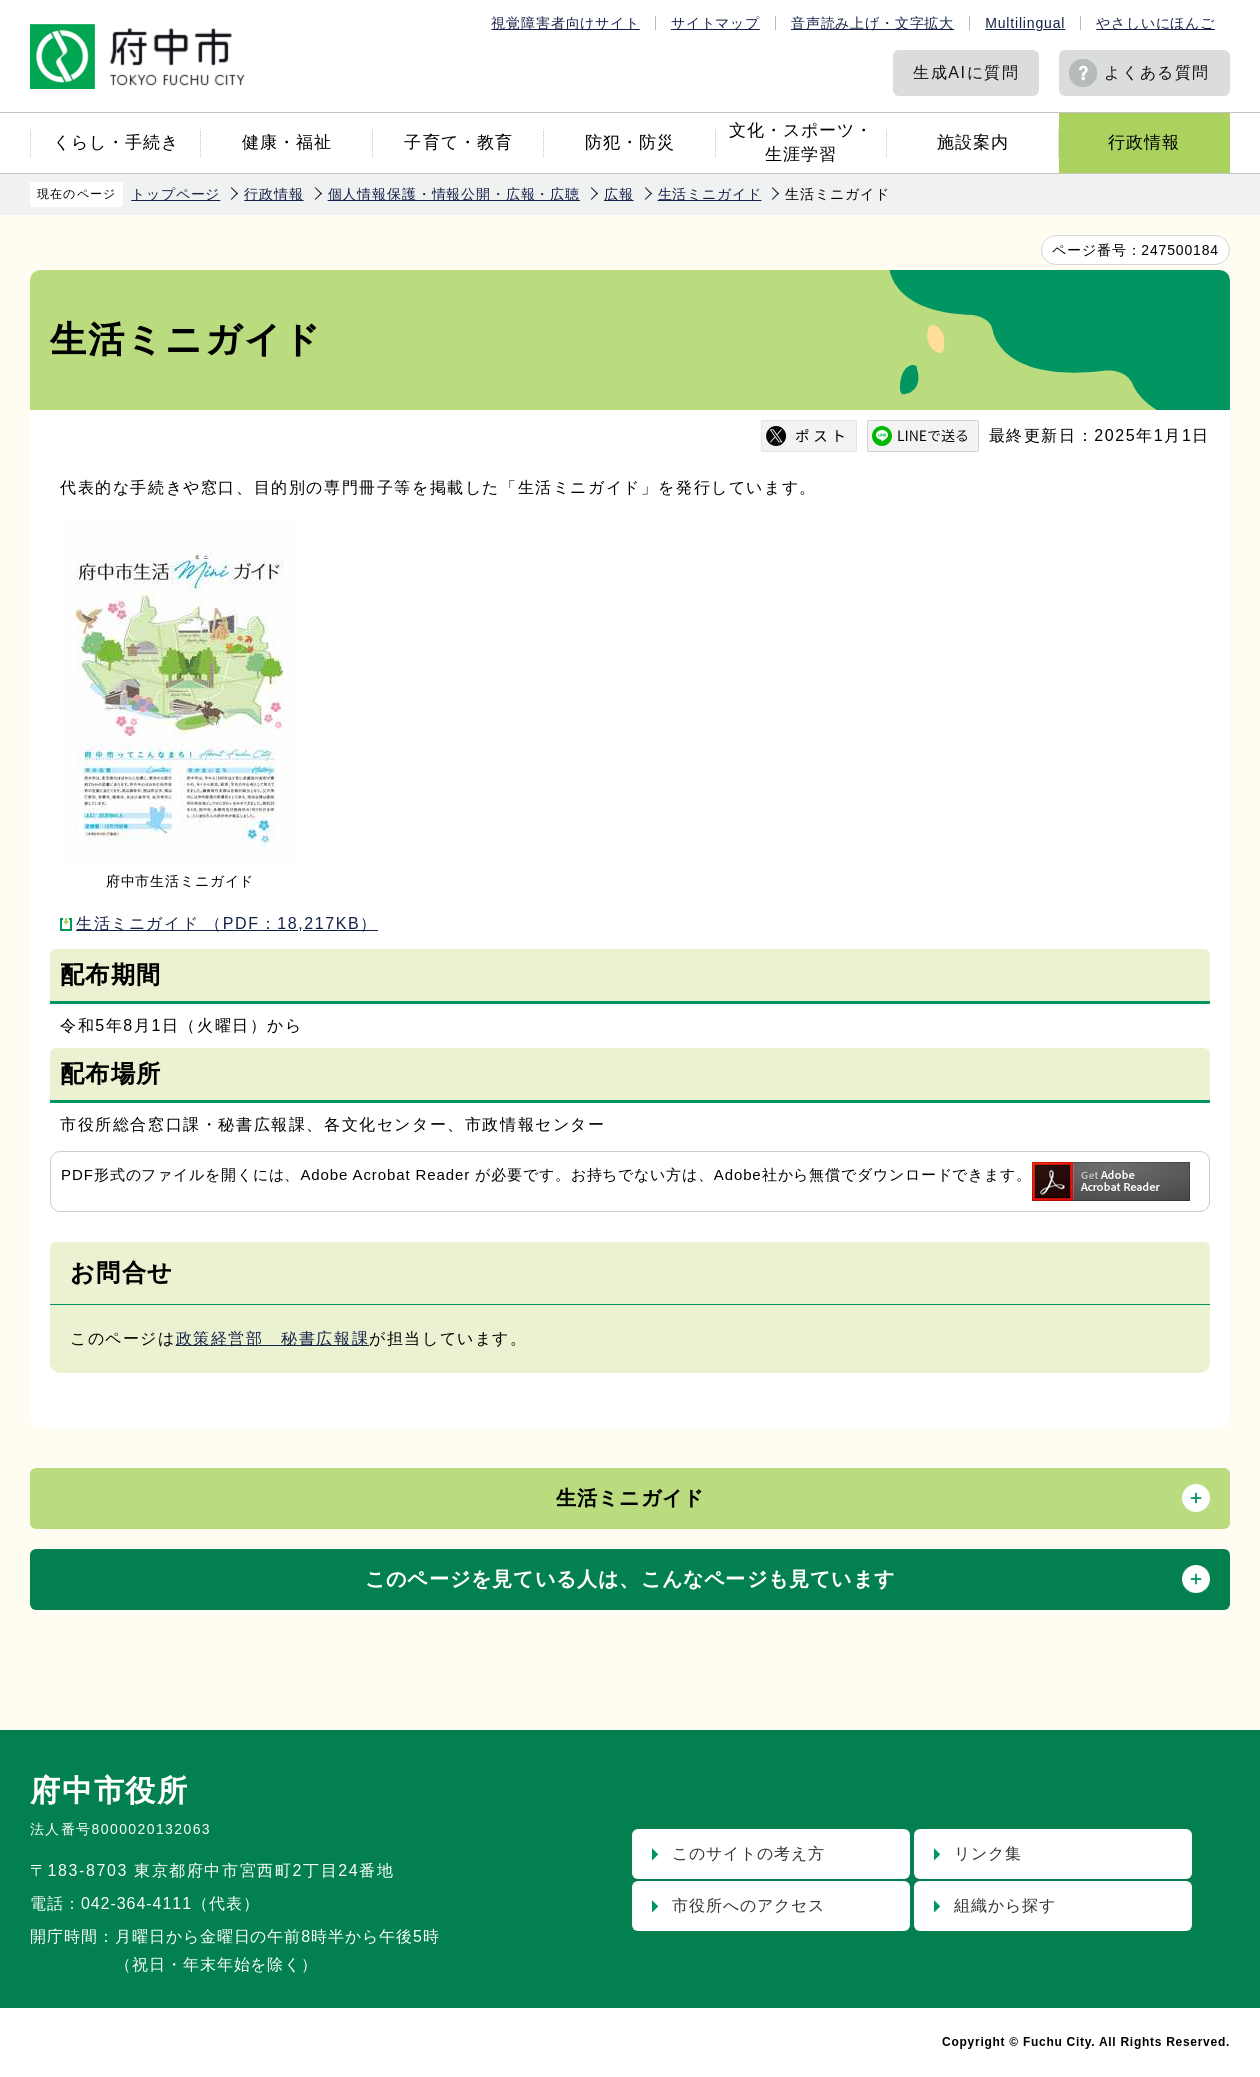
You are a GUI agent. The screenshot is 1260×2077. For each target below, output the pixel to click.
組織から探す (1005, 1905)
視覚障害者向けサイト (565, 23)
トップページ (175, 194)
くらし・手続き (116, 142)
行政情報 (1144, 142)
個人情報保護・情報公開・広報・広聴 (454, 194)
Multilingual (1025, 23)
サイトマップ (715, 23)
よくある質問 (1157, 72)
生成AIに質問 (966, 72)
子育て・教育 (458, 142)
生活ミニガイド (710, 194)
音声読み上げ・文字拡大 (872, 23)
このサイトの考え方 (748, 1853)
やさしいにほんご (1155, 23)
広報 (619, 194)
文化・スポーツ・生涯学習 (801, 142)
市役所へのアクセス (748, 1905)
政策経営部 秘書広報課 (273, 1338)
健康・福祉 (287, 142)
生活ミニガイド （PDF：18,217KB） (227, 923)
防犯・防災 (630, 142)
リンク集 (988, 1853)
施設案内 (973, 142)
